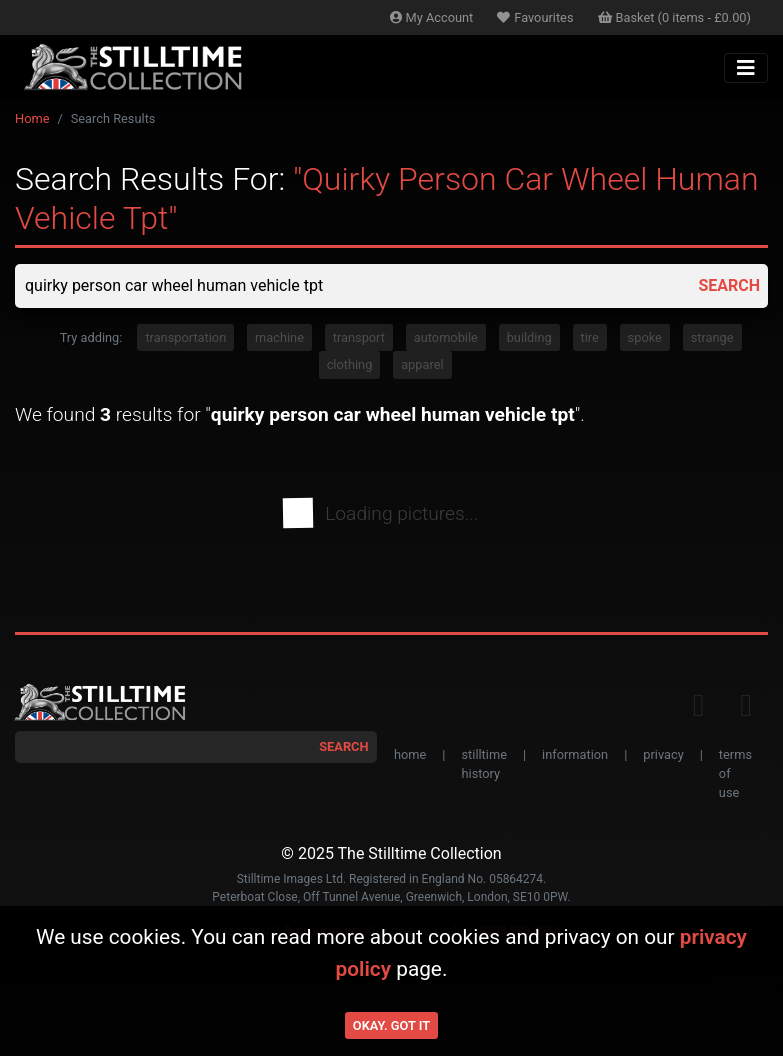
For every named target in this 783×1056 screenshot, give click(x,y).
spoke (645, 337)
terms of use (735, 773)
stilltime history (483, 764)
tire (590, 337)
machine (279, 337)
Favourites (535, 17)
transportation (185, 337)
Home (32, 118)
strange (712, 337)
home (410, 754)
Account (432, 17)
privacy (663, 754)
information (575, 754)
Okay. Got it (391, 1025)
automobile (446, 337)
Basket (675, 17)
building (529, 337)
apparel (422, 364)
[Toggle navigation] (746, 68)
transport (359, 337)
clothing (350, 364)
